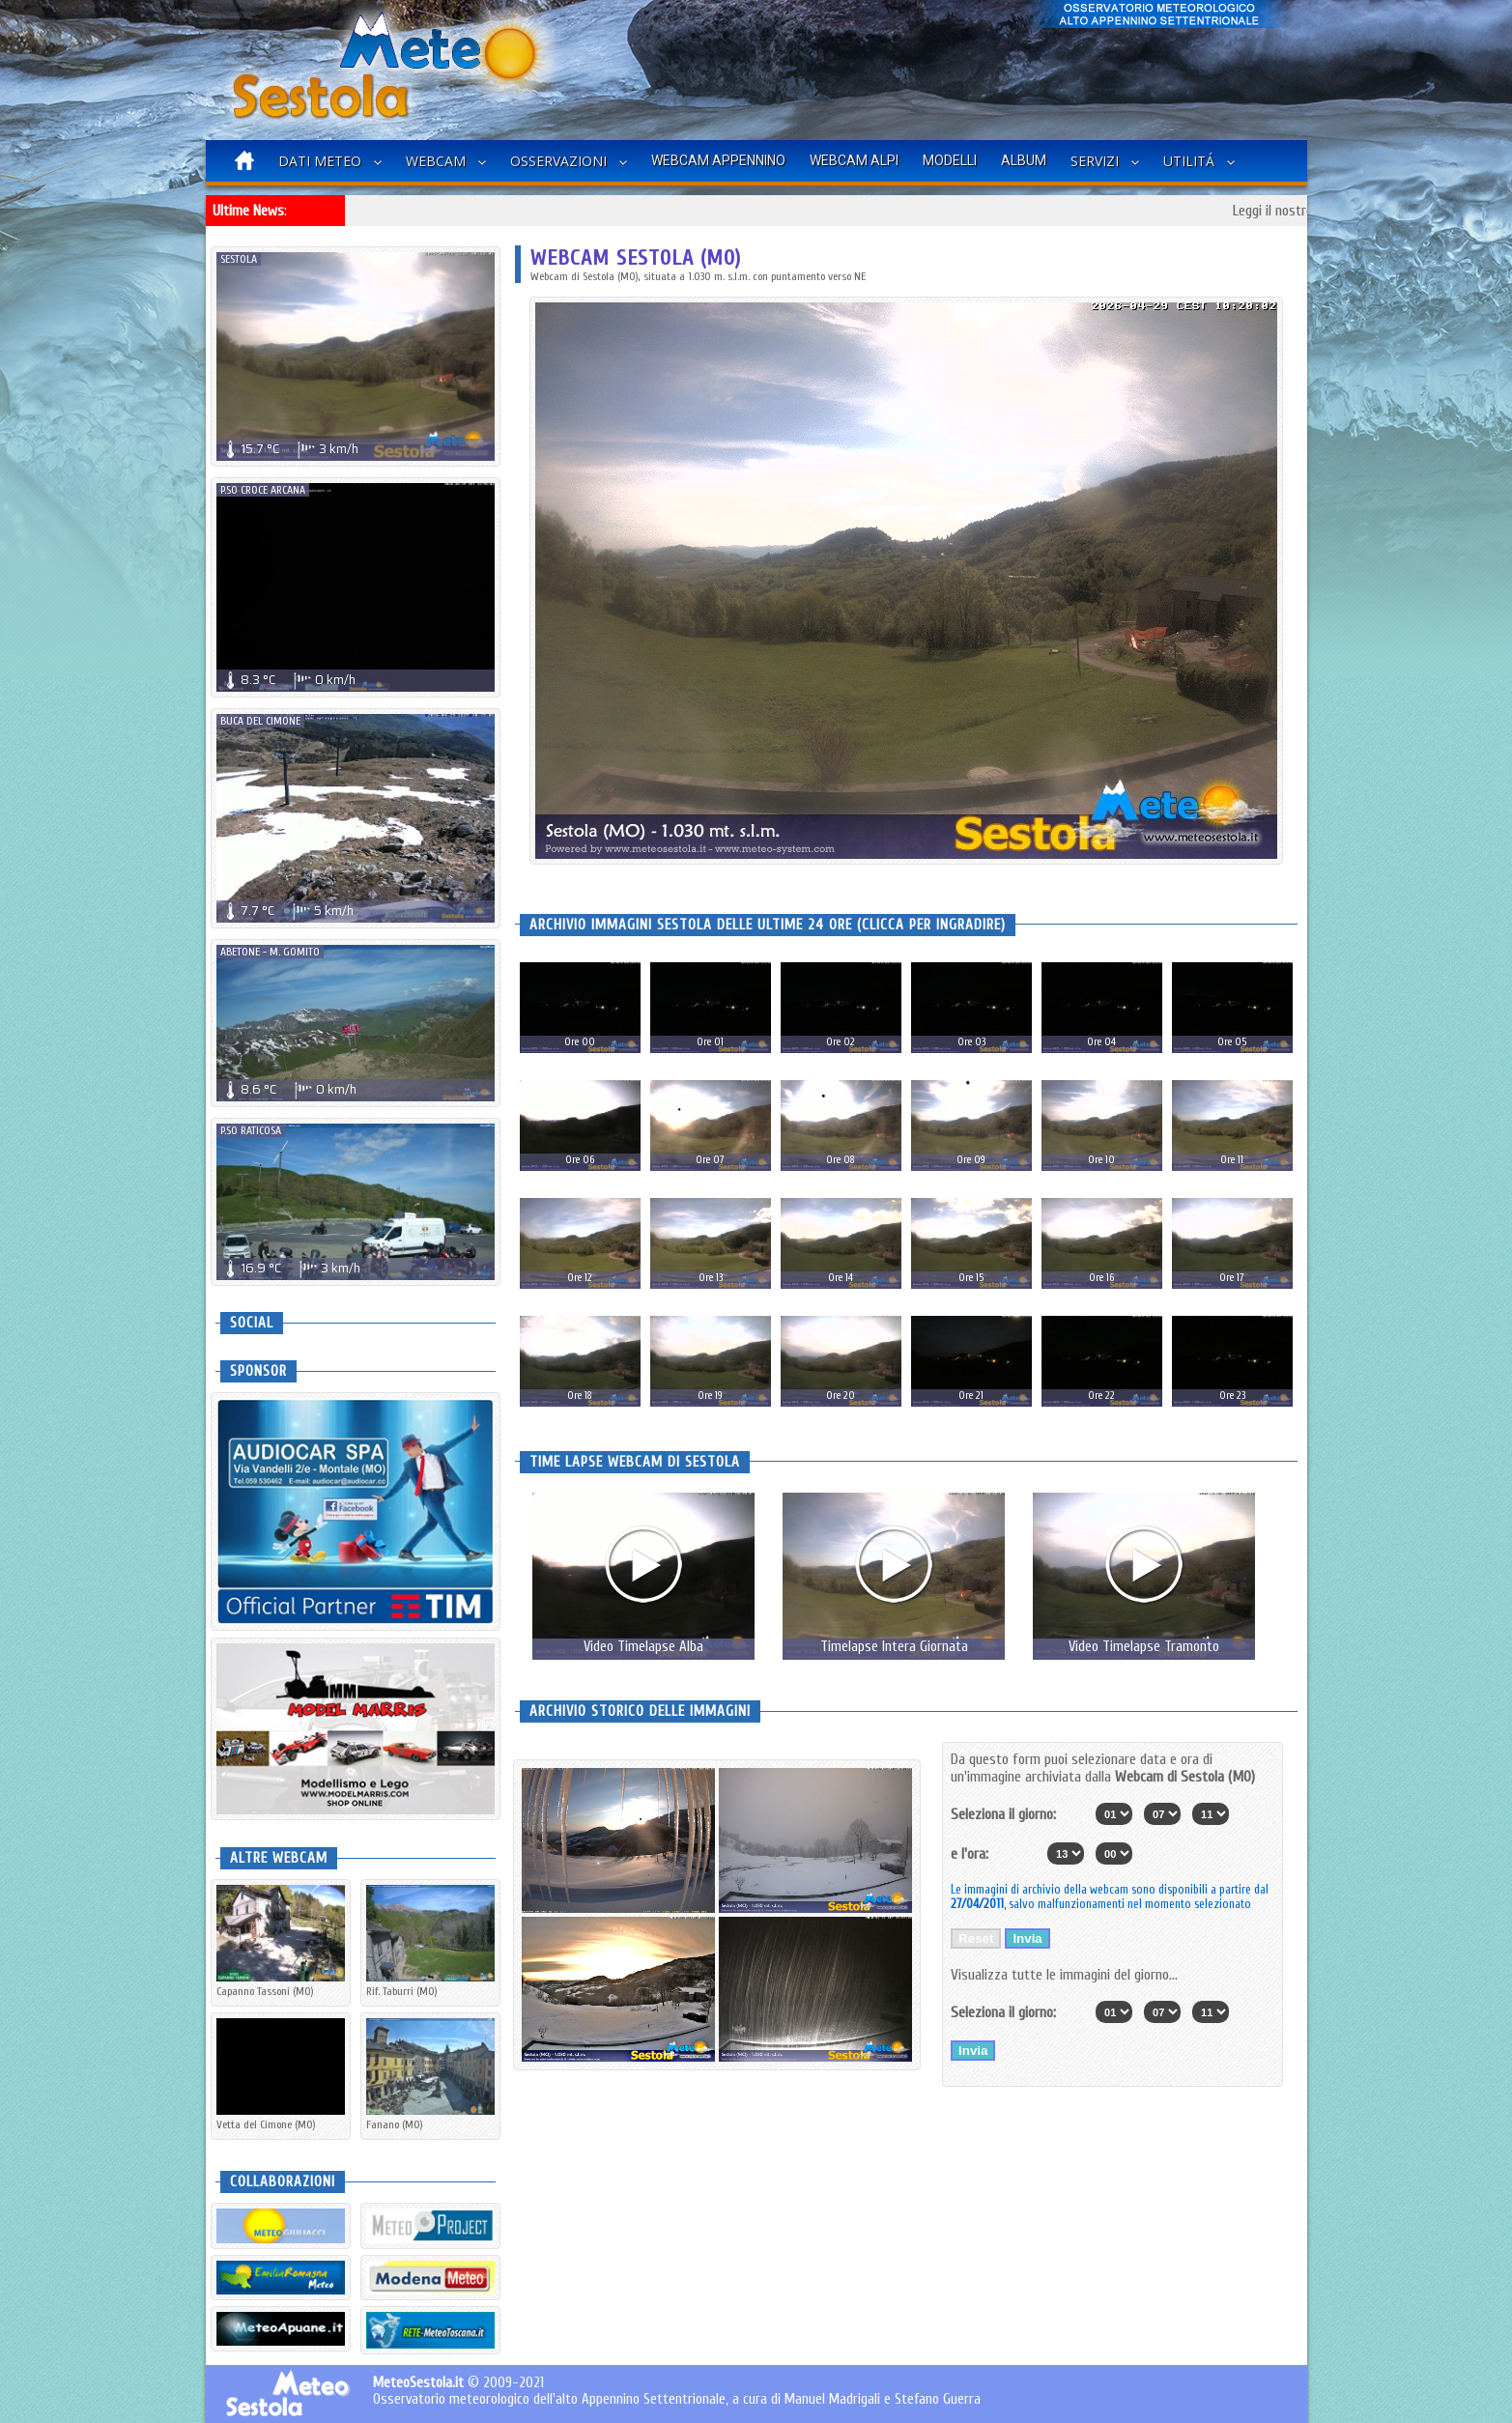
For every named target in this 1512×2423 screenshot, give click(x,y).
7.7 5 (287, 910)
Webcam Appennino (718, 160)
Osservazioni (558, 161)
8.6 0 (289, 1089)
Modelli (950, 160)
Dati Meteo (319, 161)
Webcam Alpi (854, 160)
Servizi (1094, 161)
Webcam (436, 161)
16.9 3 (290, 1268)
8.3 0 (288, 680)
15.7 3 (289, 449)
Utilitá (1188, 161)
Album (1023, 160)
